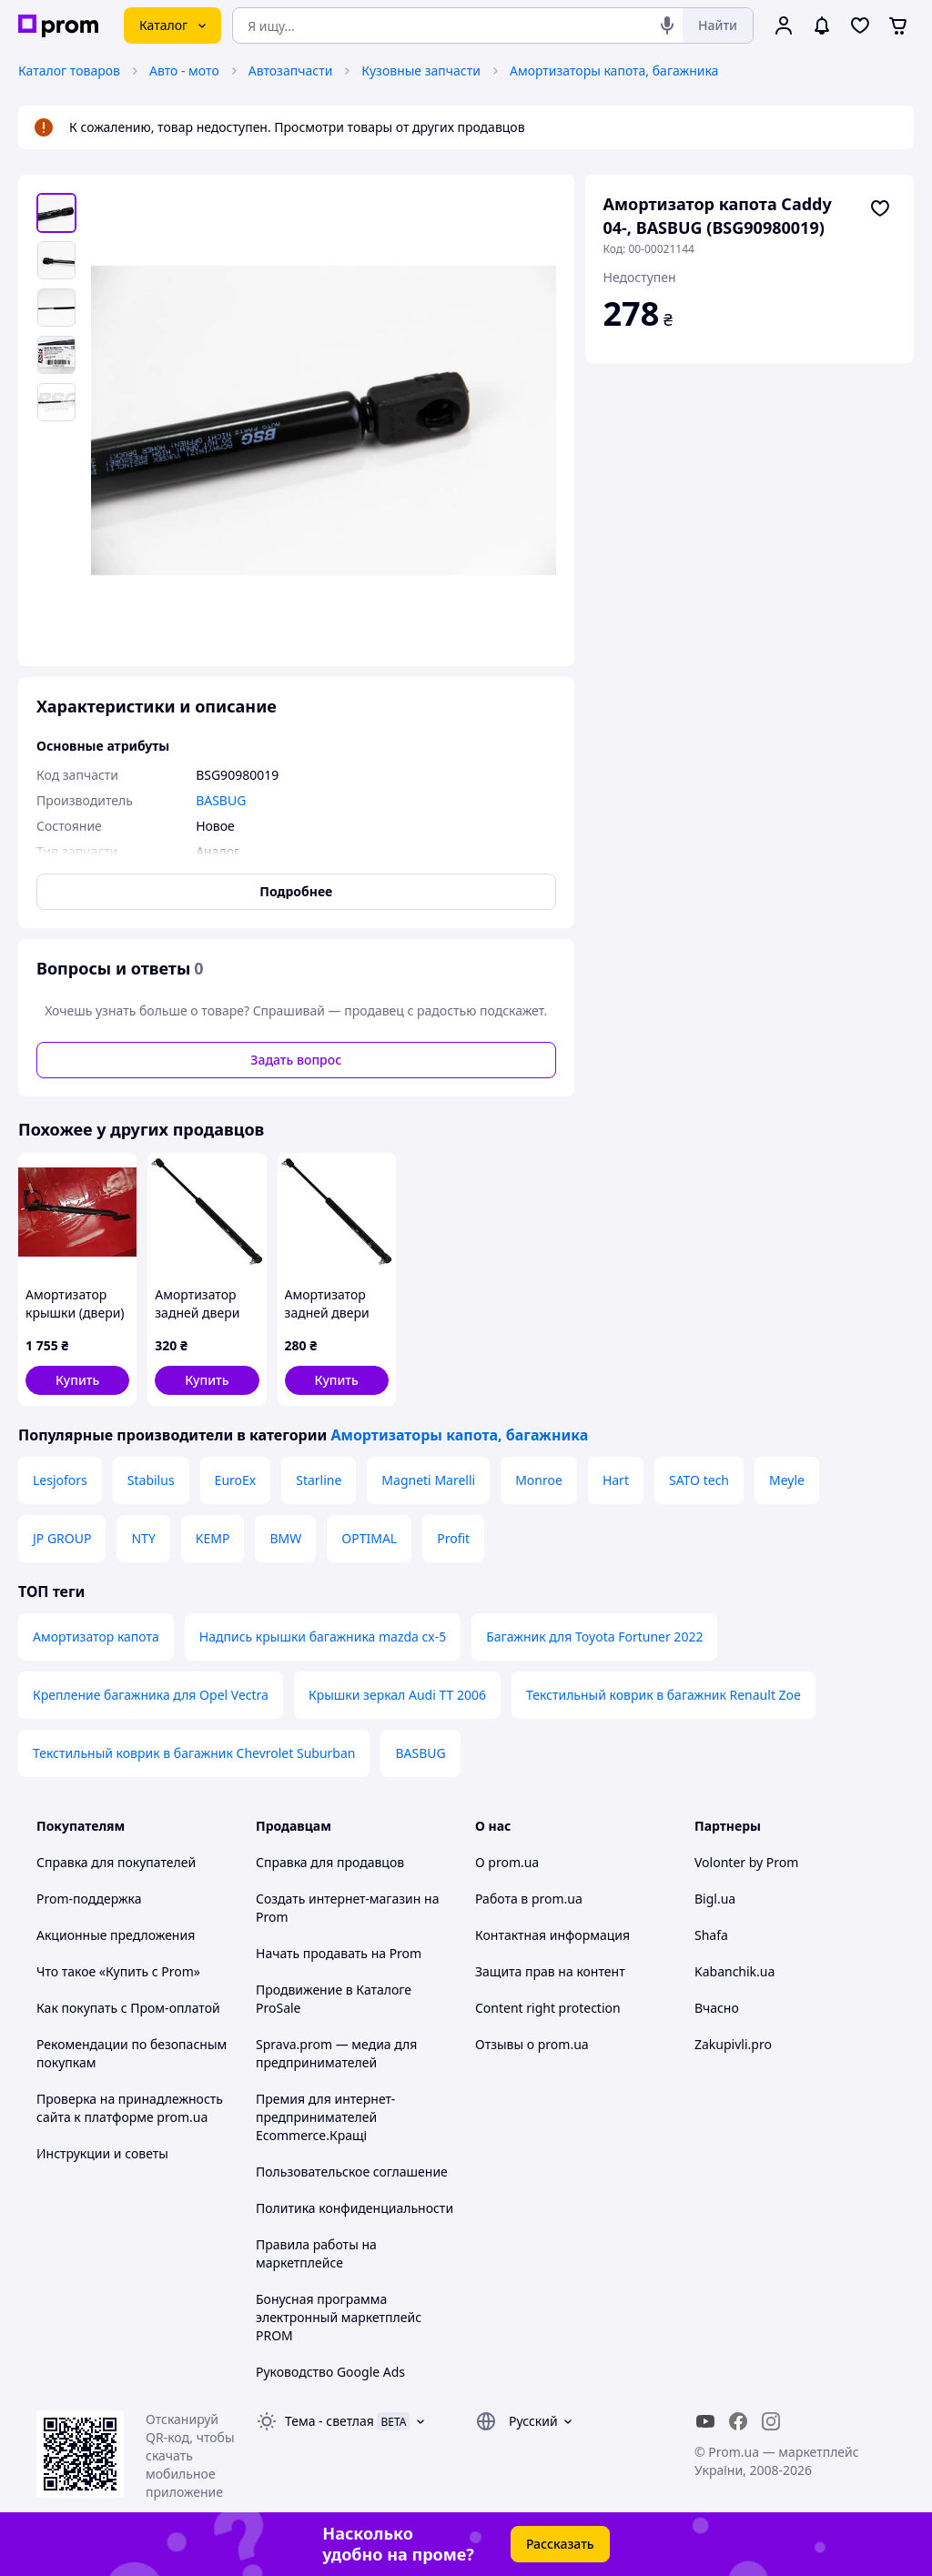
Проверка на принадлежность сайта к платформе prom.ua (129, 2108)
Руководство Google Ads (330, 2371)
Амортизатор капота (96, 1636)
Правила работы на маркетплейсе (316, 2253)
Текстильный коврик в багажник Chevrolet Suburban (194, 1753)
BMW (285, 1538)
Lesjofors (60, 1480)
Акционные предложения (115, 1935)
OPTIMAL (369, 1538)
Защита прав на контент (550, 1971)
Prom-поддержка (89, 1898)
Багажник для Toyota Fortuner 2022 (594, 1636)
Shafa (711, 1935)
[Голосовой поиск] (667, 25)
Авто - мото (184, 70)
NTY (143, 1538)
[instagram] (771, 2421)
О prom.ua (507, 1862)
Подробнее (295, 891)
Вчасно (716, 2007)
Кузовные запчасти (421, 70)
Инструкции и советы (102, 2153)
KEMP (213, 1538)
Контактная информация (552, 1935)
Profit (453, 1538)
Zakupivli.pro (733, 2044)
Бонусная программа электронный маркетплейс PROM (338, 2317)
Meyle (787, 1480)
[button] (77, 1380)
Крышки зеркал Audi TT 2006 (397, 1694)
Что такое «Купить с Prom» (118, 1971)
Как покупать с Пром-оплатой (128, 2007)
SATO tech (699, 1480)
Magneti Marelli (428, 1480)
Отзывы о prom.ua (532, 2044)
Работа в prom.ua (528, 1898)
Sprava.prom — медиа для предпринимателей (336, 2053)
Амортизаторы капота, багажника (614, 70)
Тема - (329, 2421)
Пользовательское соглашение (352, 2171)
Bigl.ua (714, 1898)
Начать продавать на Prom (338, 1953)
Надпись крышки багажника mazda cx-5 (322, 1636)
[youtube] (705, 2421)
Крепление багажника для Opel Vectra (150, 1694)
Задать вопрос (295, 1059)
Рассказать (560, 2543)
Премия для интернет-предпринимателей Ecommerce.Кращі (325, 2117)
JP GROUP (62, 1538)
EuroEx (236, 1480)
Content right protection (548, 2007)
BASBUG (420, 1753)
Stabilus (151, 1480)
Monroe (538, 1480)
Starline (318, 1480)
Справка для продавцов (330, 1862)
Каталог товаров (69, 70)
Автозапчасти (290, 70)
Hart (616, 1480)
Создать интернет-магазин (338, 1898)
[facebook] (738, 2421)
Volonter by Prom (746, 1862)
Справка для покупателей (116, 1862)
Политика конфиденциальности (354, 2208)
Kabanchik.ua (734, 1971)
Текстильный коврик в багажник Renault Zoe (663, 1694)
